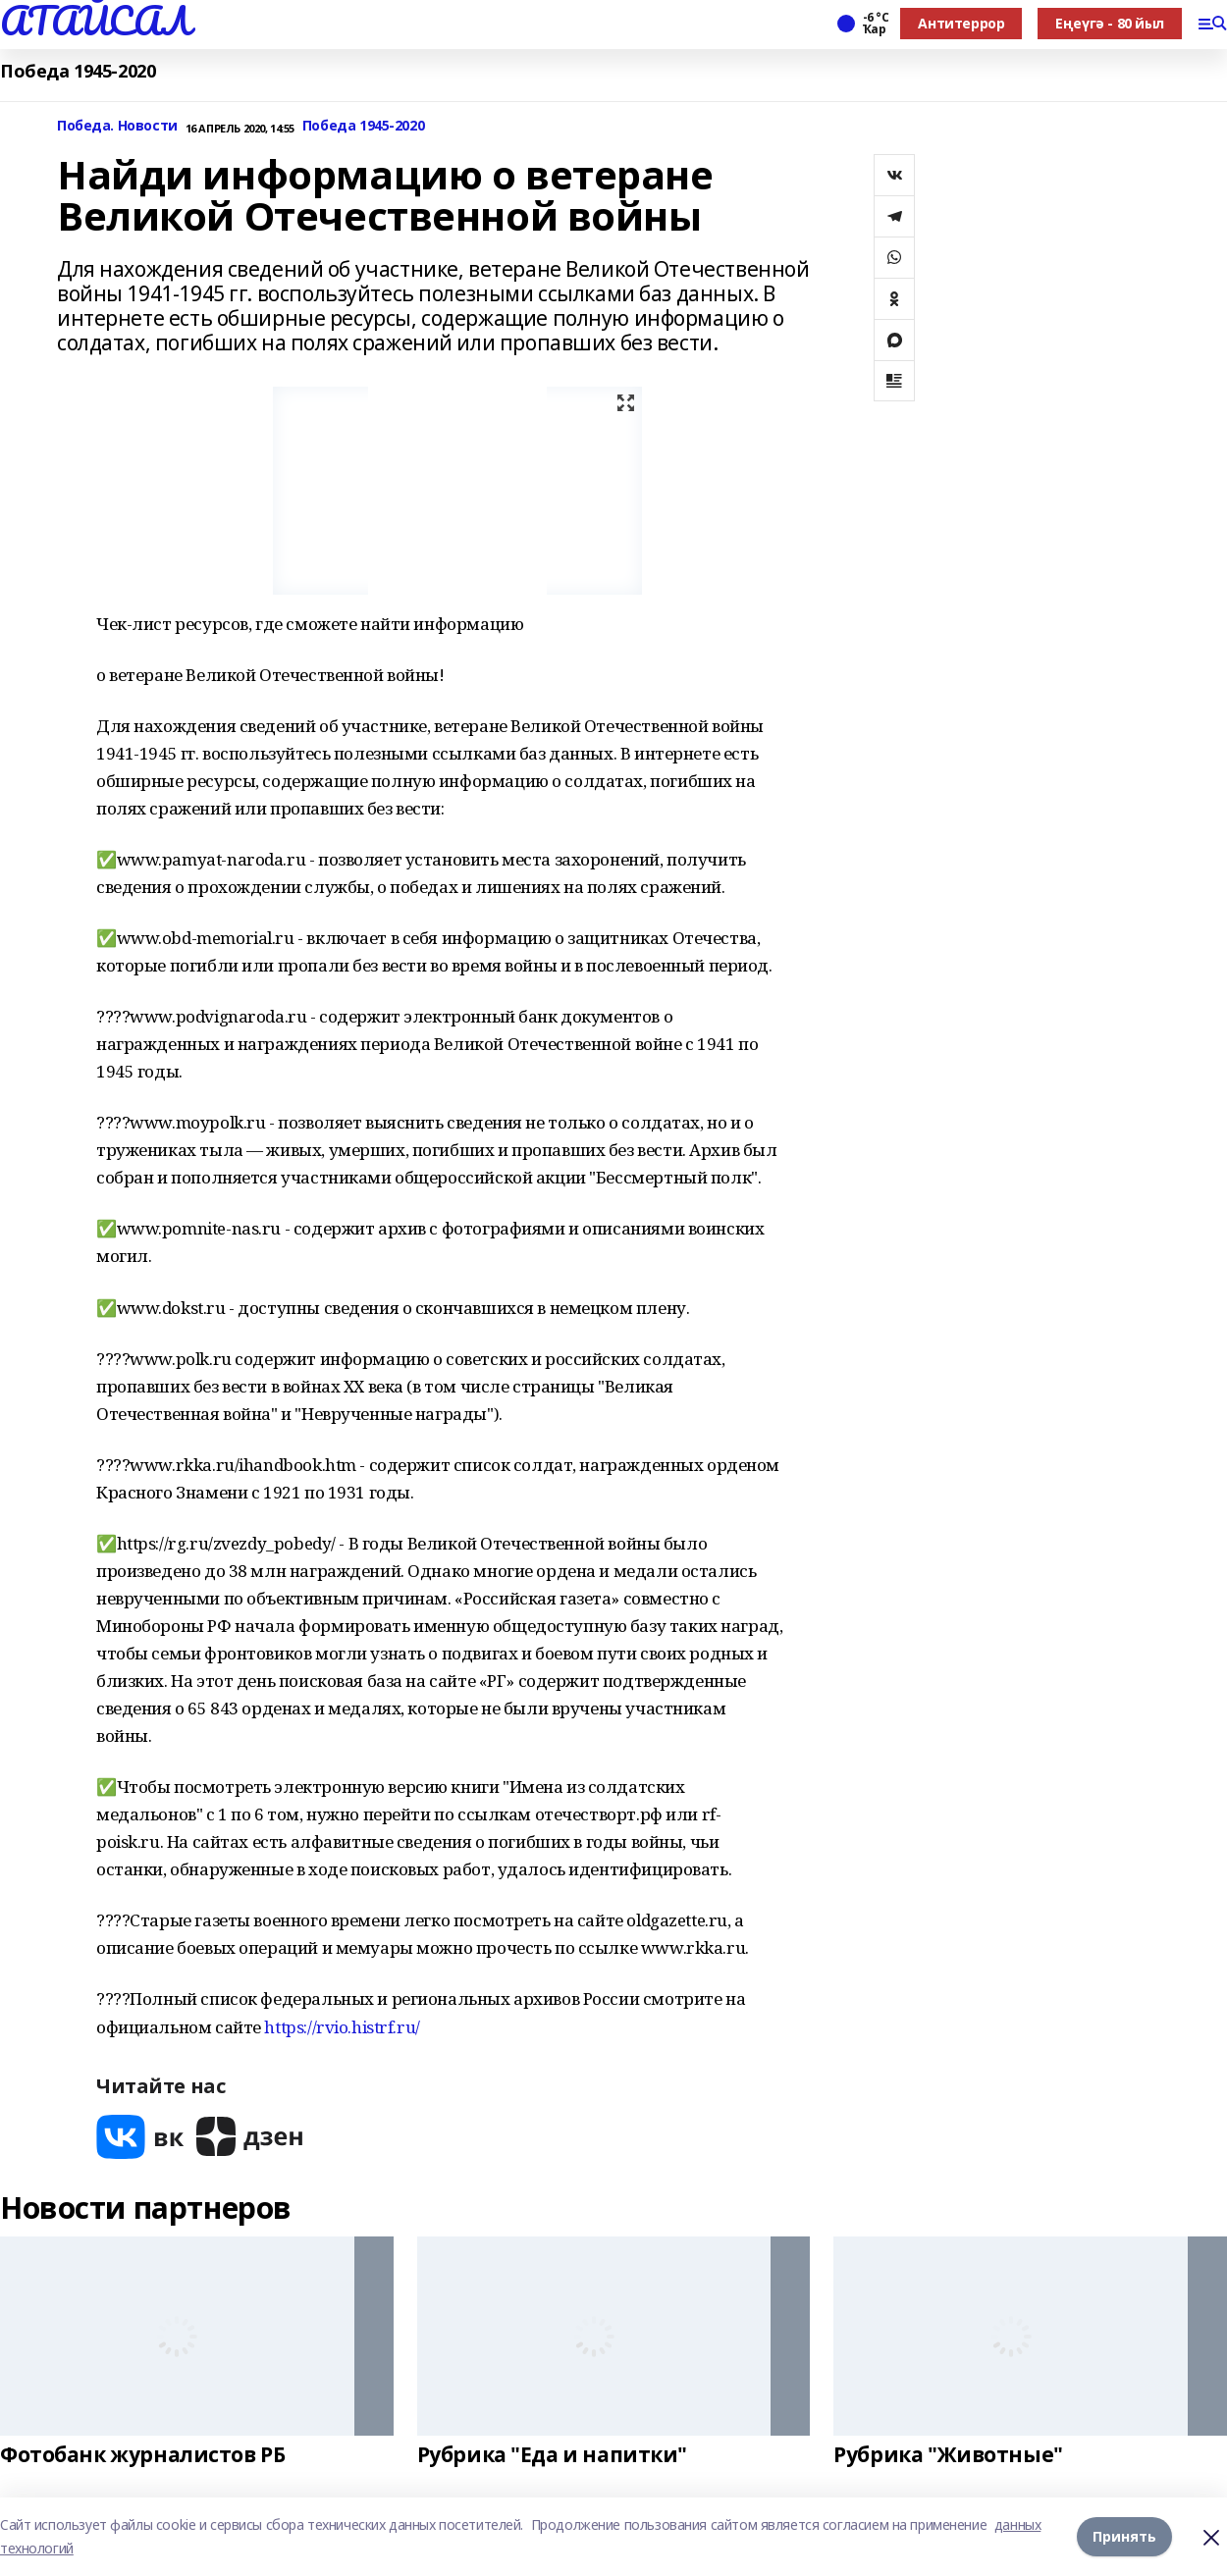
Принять (1124, 2536)
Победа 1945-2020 (77, 71)
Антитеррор (961, 23)
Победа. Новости (117, 126)
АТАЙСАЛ (95, 20)
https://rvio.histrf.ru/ (341, 2027)
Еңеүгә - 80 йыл (1109, 23)
